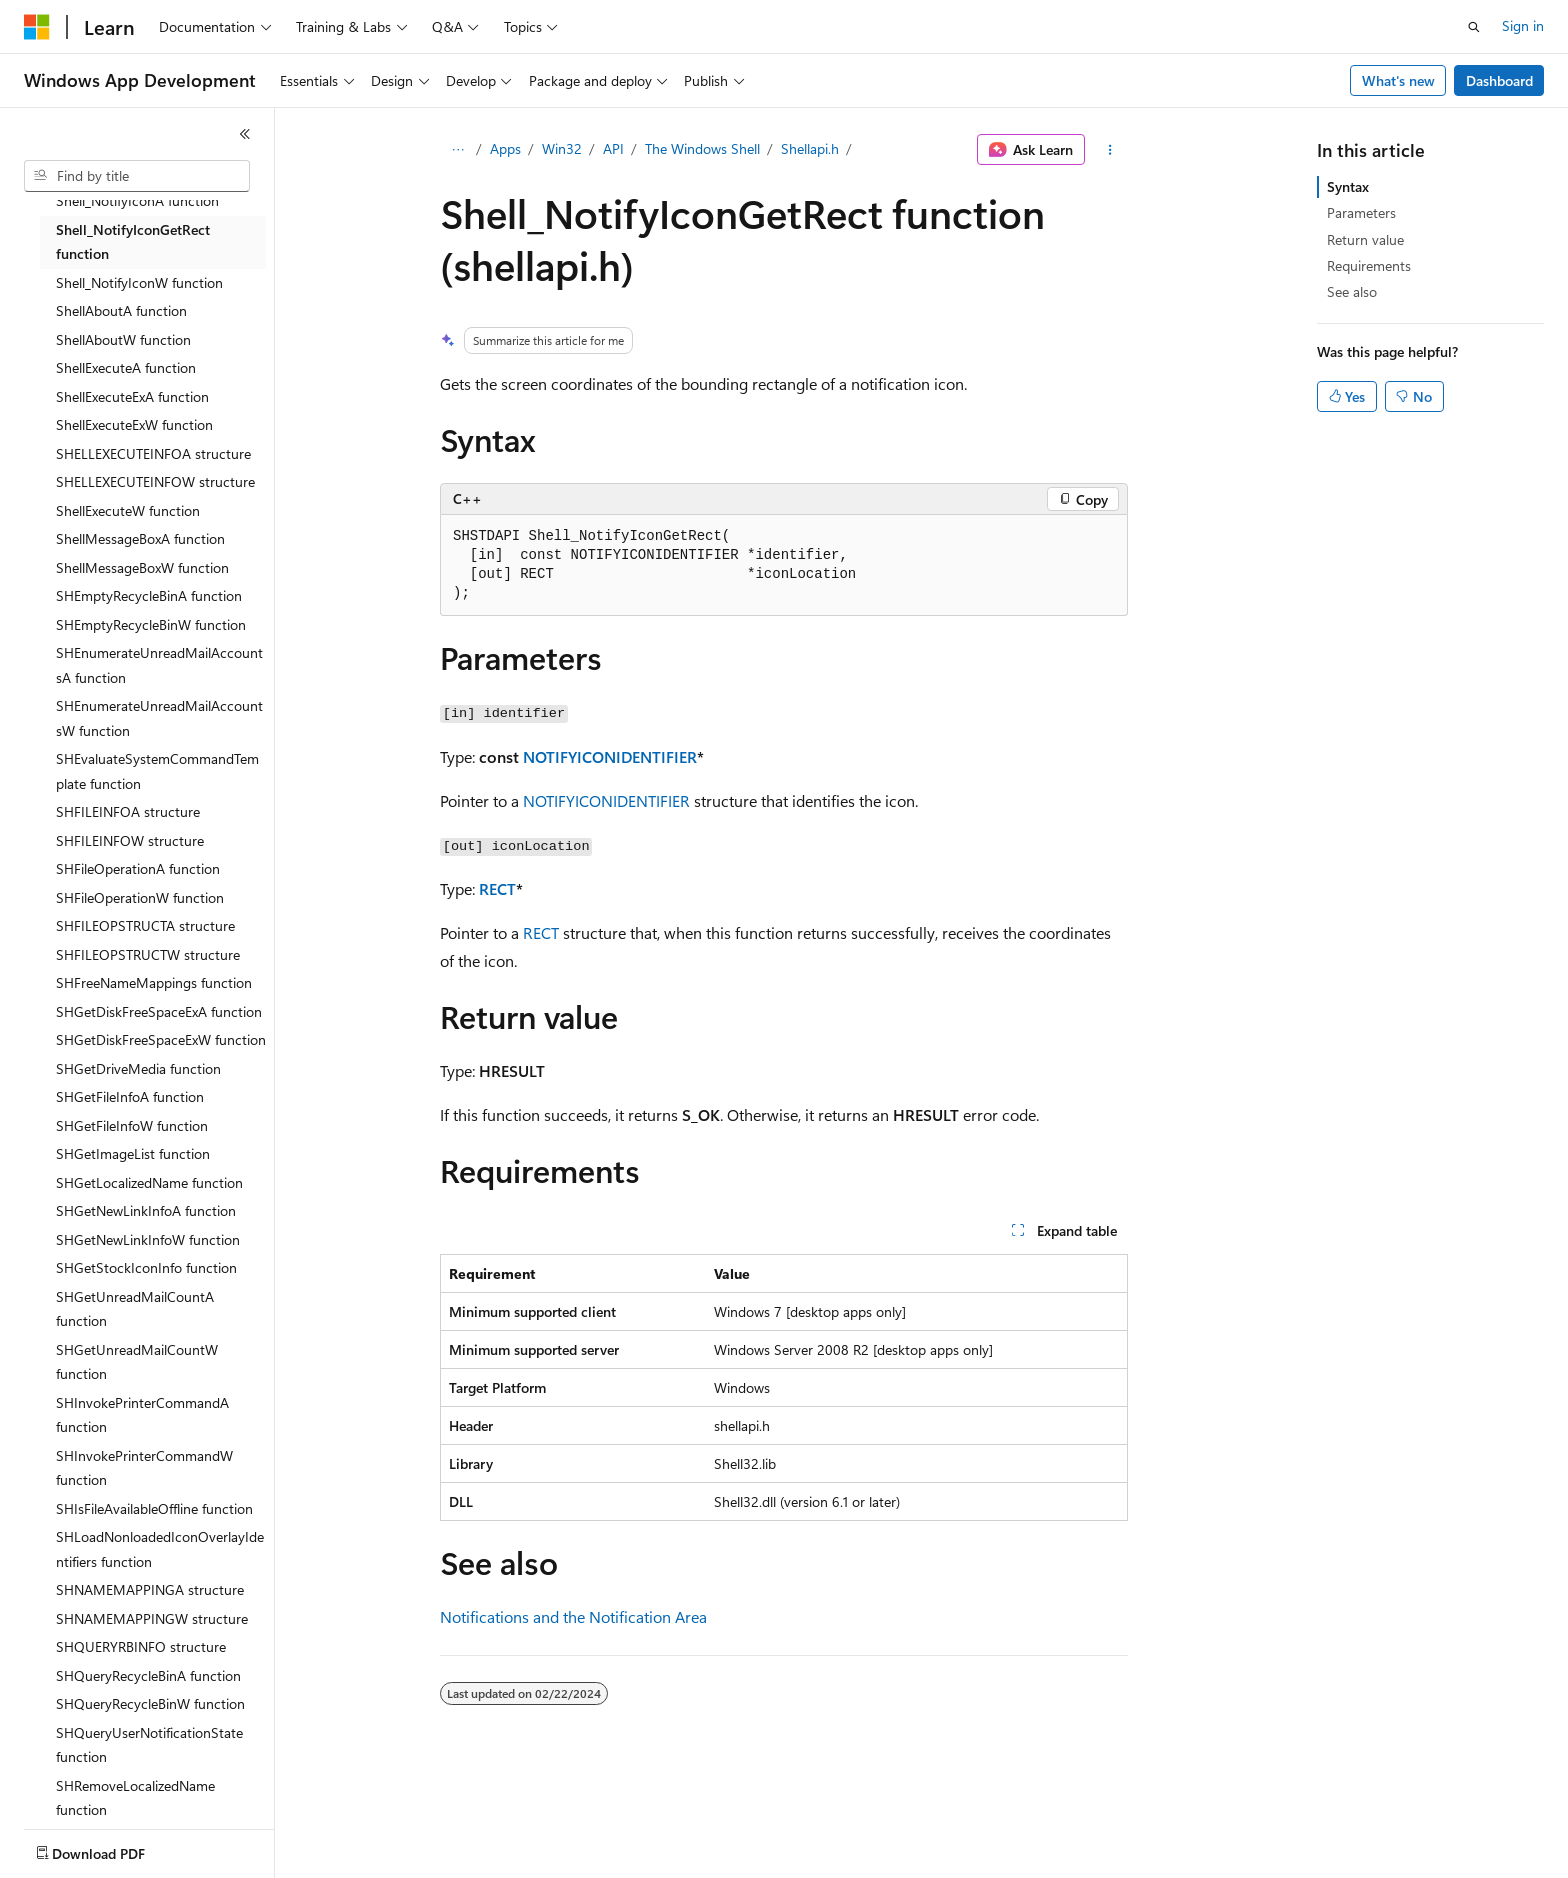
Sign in (1523, 25)
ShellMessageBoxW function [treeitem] (142, 567)
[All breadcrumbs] (457, 150)
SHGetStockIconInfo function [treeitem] (146, 1267)
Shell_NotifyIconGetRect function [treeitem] (133, 242)
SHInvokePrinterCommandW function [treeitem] (144, 1468)
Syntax (1348, 186)
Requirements (1369, 265)
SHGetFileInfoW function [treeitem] (132, 1125)
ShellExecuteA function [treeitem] (126, 367)
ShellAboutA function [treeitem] (121, 310)
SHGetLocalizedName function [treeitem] (149, 1182)
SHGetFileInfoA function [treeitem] (130, 1096)
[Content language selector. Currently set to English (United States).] (115, 1849)
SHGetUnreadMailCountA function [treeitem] (135, 1309)
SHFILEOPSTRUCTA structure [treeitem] (145, 925)
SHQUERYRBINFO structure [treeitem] (141, 1646)
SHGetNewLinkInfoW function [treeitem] (148, 1239)
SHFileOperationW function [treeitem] (140, 897)
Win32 (562, 148)
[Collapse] (245, 134)
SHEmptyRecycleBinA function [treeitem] (149, 595)
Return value (1365, 239)
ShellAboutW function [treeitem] (123, 339)
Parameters (1361, 212)
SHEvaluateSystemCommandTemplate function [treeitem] (157, 771)
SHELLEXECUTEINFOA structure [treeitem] (153, 453)
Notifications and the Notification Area (573, 1616)
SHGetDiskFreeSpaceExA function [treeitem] (159, 1011)
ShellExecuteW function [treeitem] (128, 510)
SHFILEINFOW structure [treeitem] (130, 840)
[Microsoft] (37, 27)
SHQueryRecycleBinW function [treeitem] (150, 1703)
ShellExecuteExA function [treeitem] (132, 396)
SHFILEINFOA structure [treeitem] (128, 811)
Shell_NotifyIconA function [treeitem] (137, 200)
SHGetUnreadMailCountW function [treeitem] (137, 1362)
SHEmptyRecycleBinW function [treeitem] (151, 624)
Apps (505, 148)
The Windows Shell (702, 148)
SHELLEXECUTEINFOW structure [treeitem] (155, 481)
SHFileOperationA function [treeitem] (138, 868)
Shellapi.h (810, 148)
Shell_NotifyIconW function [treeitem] (139, 282)
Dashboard (1499, 80)
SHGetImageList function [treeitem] (133, 1153)
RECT (497, 888)
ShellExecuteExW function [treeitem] (134, 424)
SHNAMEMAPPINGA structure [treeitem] (150, 1589)
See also (1352, 291)
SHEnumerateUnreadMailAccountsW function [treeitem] (159, 718)
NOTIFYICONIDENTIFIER (610, 756)
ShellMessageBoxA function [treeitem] (140, 538)
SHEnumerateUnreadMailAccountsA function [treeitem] (159, 665)
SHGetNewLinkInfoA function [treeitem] (146, 1210)
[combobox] (137, 176)
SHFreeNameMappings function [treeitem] (154, 982)
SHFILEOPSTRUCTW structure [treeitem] (148, 954)
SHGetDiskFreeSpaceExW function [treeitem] (161, 1039)
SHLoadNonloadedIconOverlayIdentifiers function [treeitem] (160, 1549)
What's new (1398, 80)
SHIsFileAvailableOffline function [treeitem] (154, 1508)
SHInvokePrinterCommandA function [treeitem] (142, 1415)
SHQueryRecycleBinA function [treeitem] (148, 1675)
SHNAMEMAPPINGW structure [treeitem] (152, 1618)
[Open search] (1474, 27)
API (613, 148)
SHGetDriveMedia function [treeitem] (138, 1068)
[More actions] (1110, 150)
